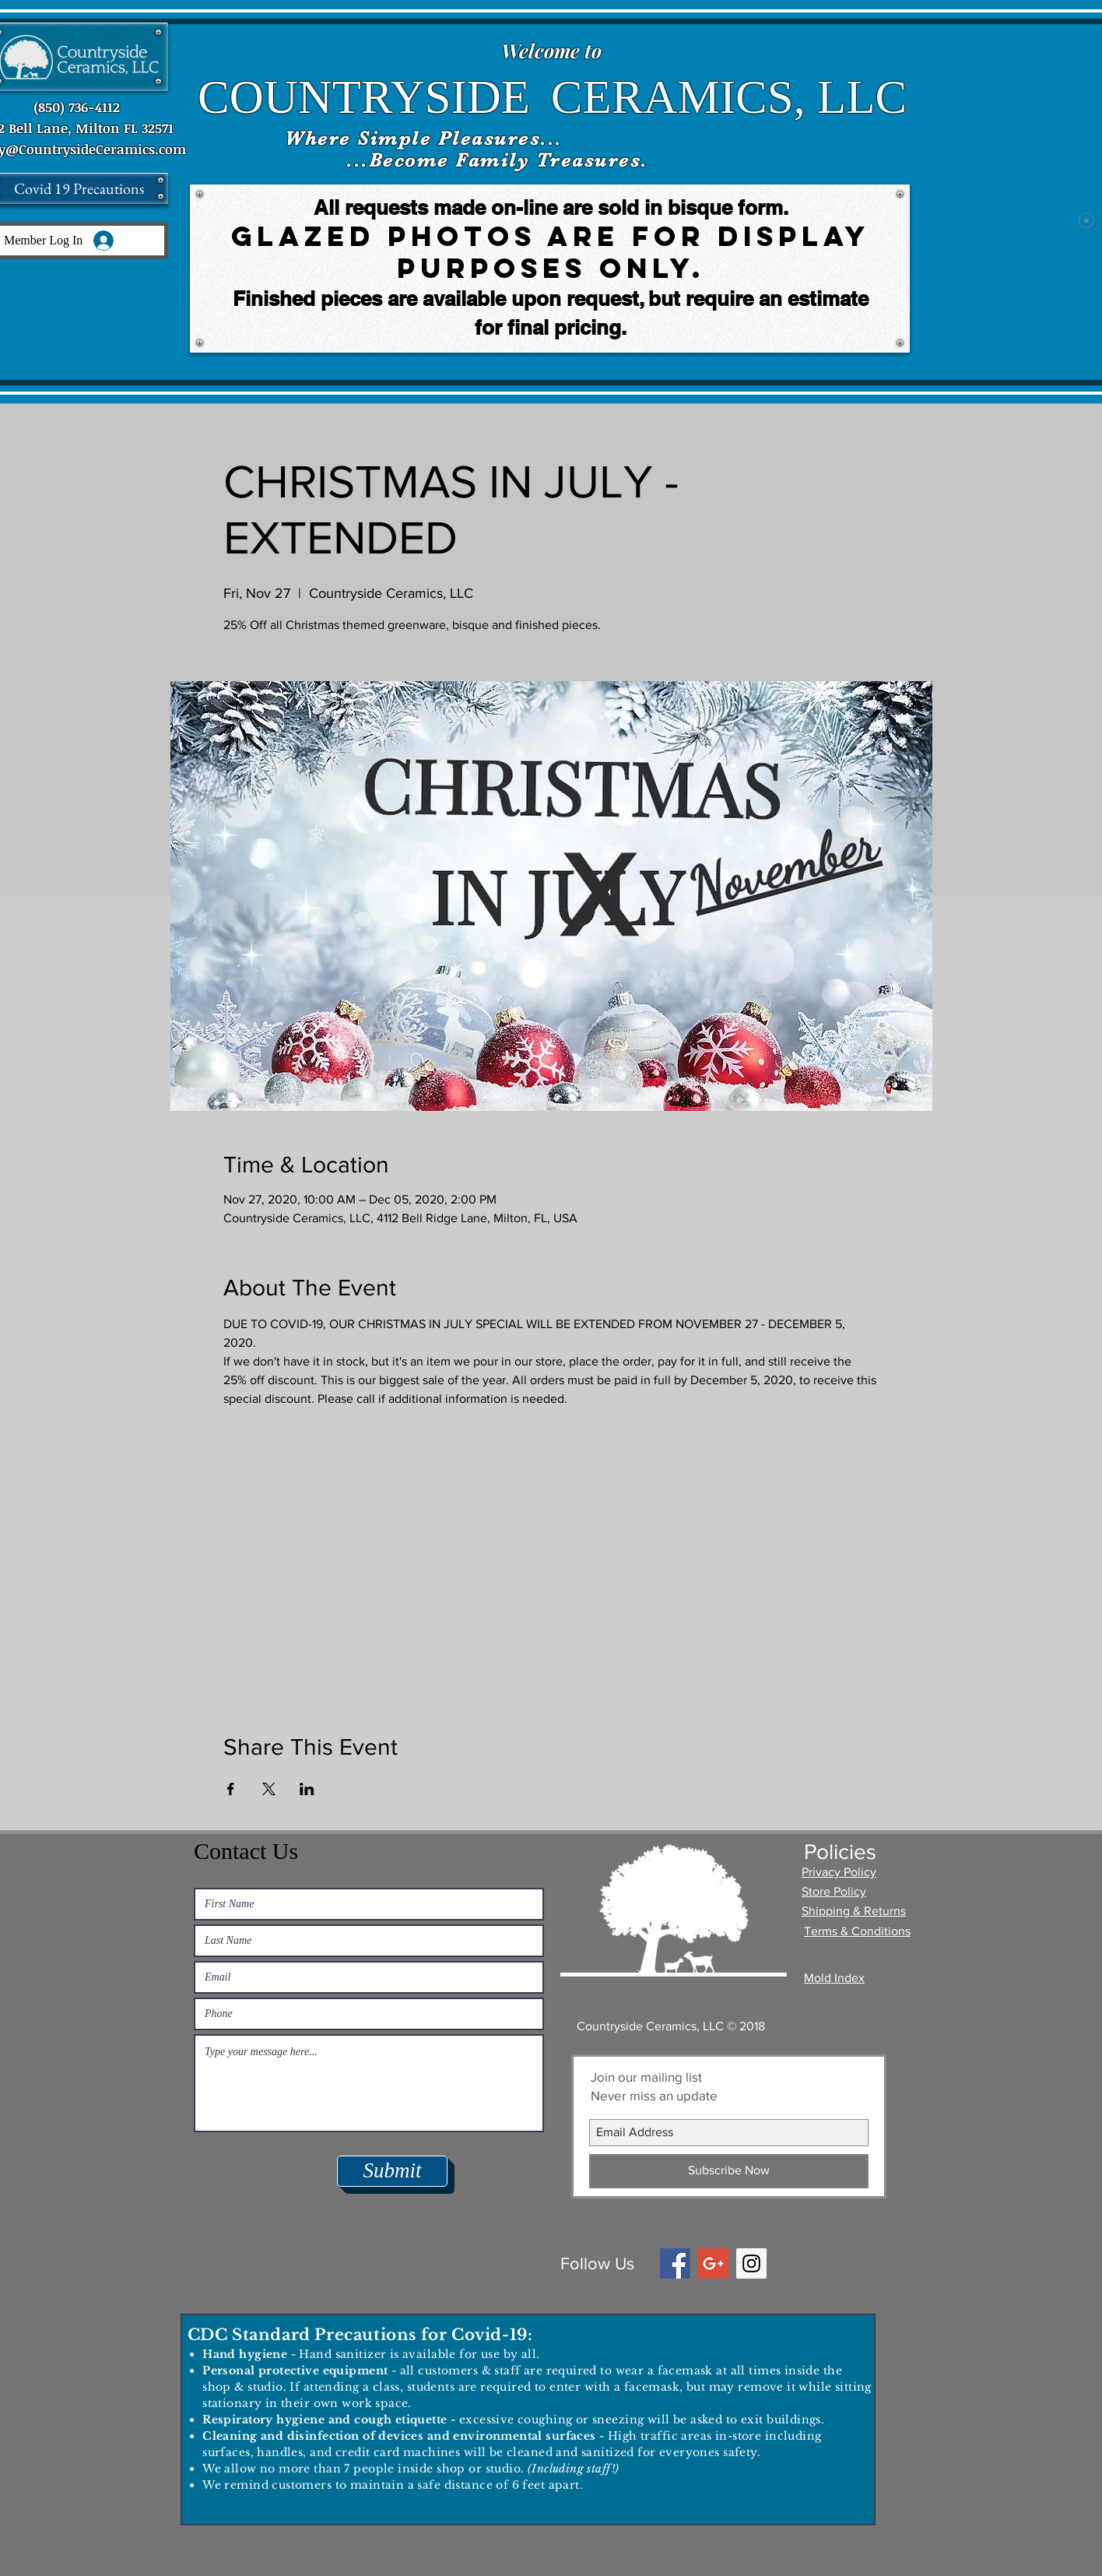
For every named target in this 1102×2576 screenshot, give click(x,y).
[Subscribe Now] (729, 2171)
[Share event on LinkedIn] (307, 1789)
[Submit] (392, 2171)
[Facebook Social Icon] (675, 2263)
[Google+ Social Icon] (713, 2263)
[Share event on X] (268, 1789)
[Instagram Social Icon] (751, 2263)
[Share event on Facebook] (230, 1789)
